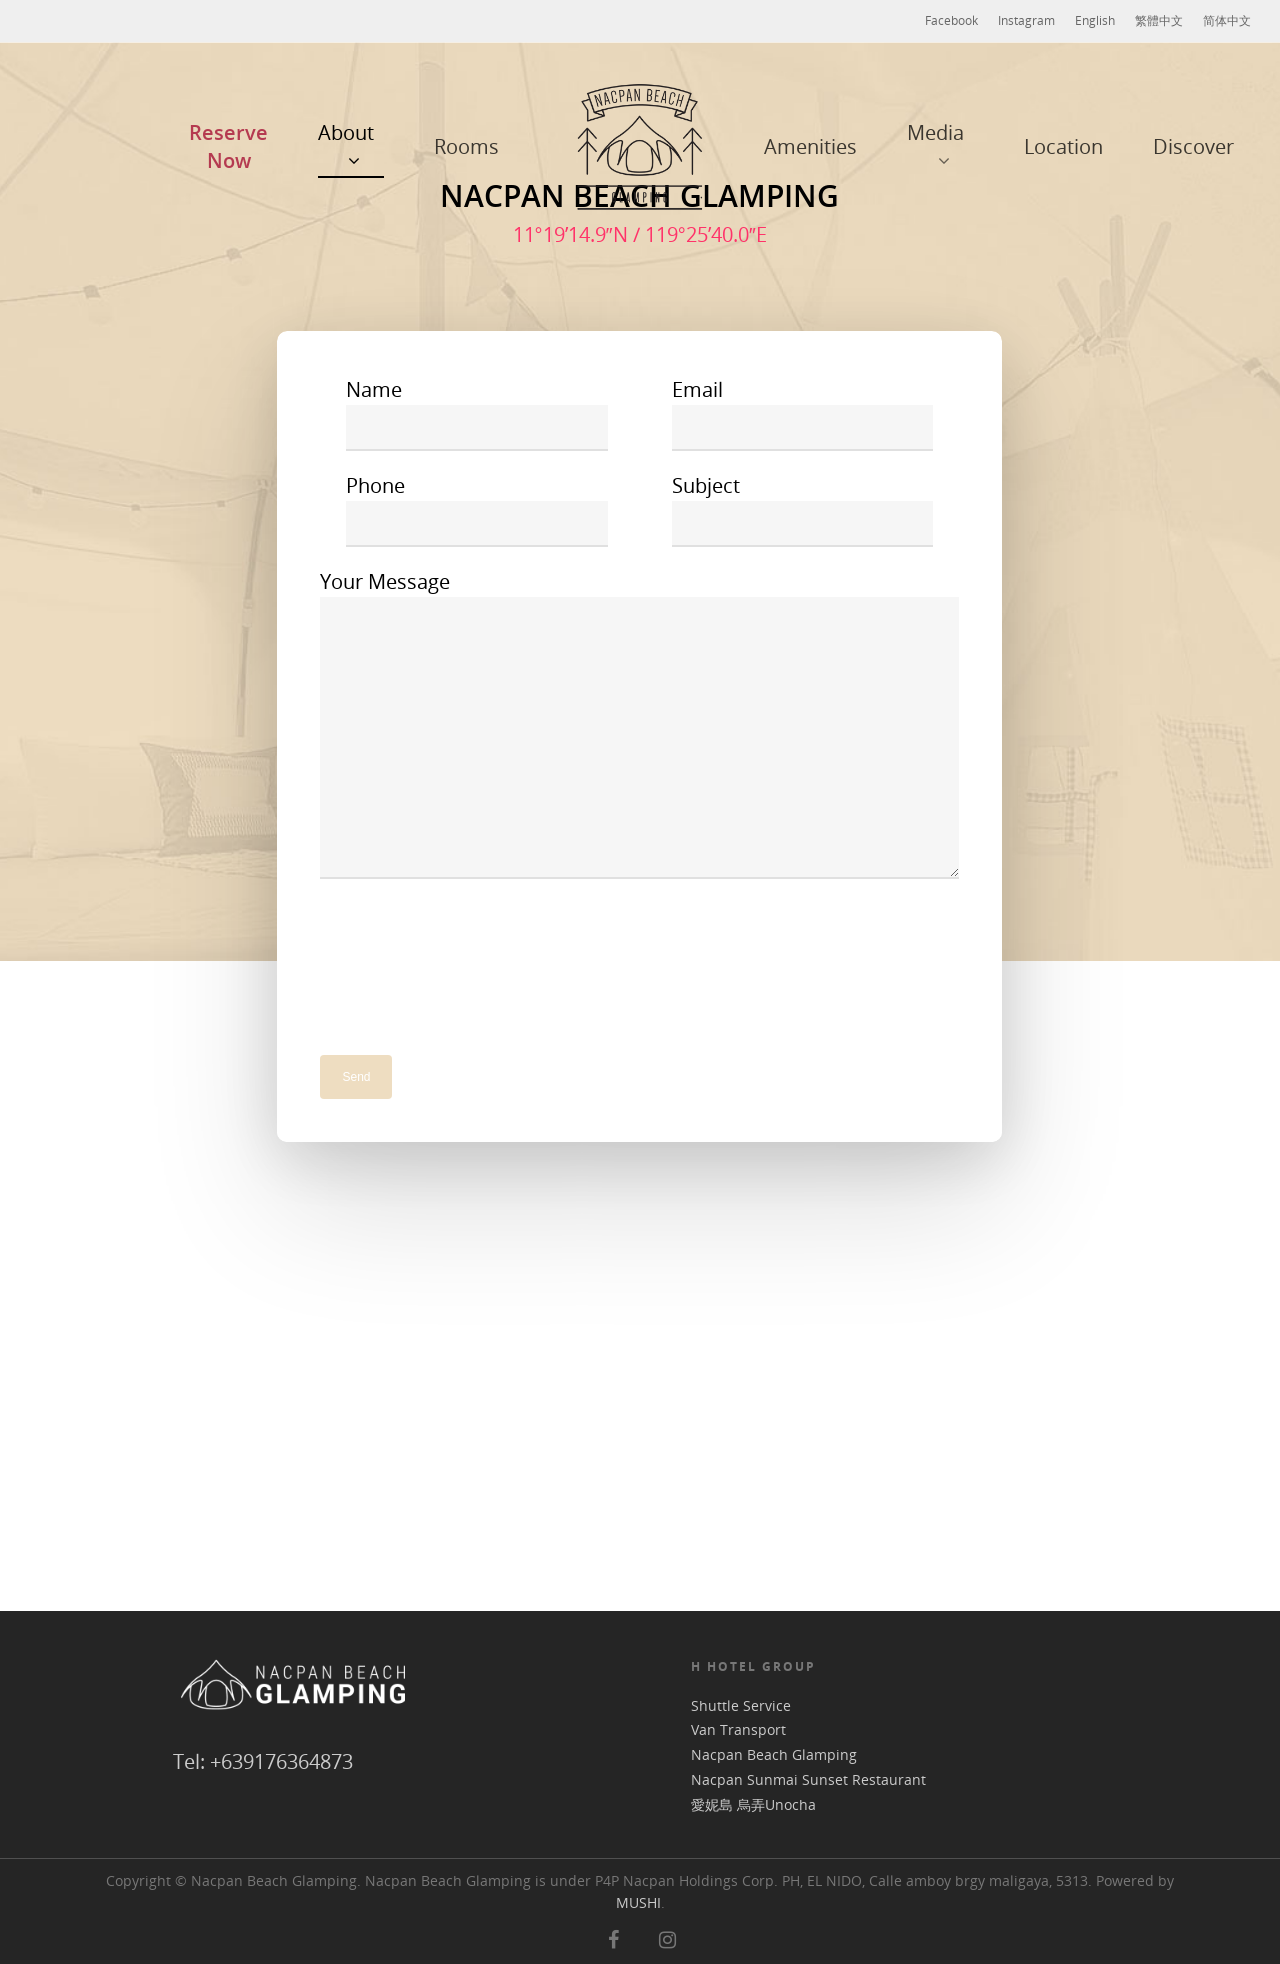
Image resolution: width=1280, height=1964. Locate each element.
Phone (477, 509)
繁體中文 (1159, 20)
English (1095, 20)
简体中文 (1227, 20)
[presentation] (472, 956)
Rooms (466, 146)
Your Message (639, 727)
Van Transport (738, 1730)
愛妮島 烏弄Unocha (753, 1805)
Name (477, 413)
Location (1063, 146)
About (346, 147)
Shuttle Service (741, 1706)
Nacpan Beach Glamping (774, 1755)
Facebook (951, 20)
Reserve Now (228, 146)
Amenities (810, 146)
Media (935, 147)
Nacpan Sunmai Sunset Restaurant (808, 1780)
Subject (803, 509)
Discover (1193, 146)
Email (803, 413)
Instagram (1026, 20)
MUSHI (638, 1902)
